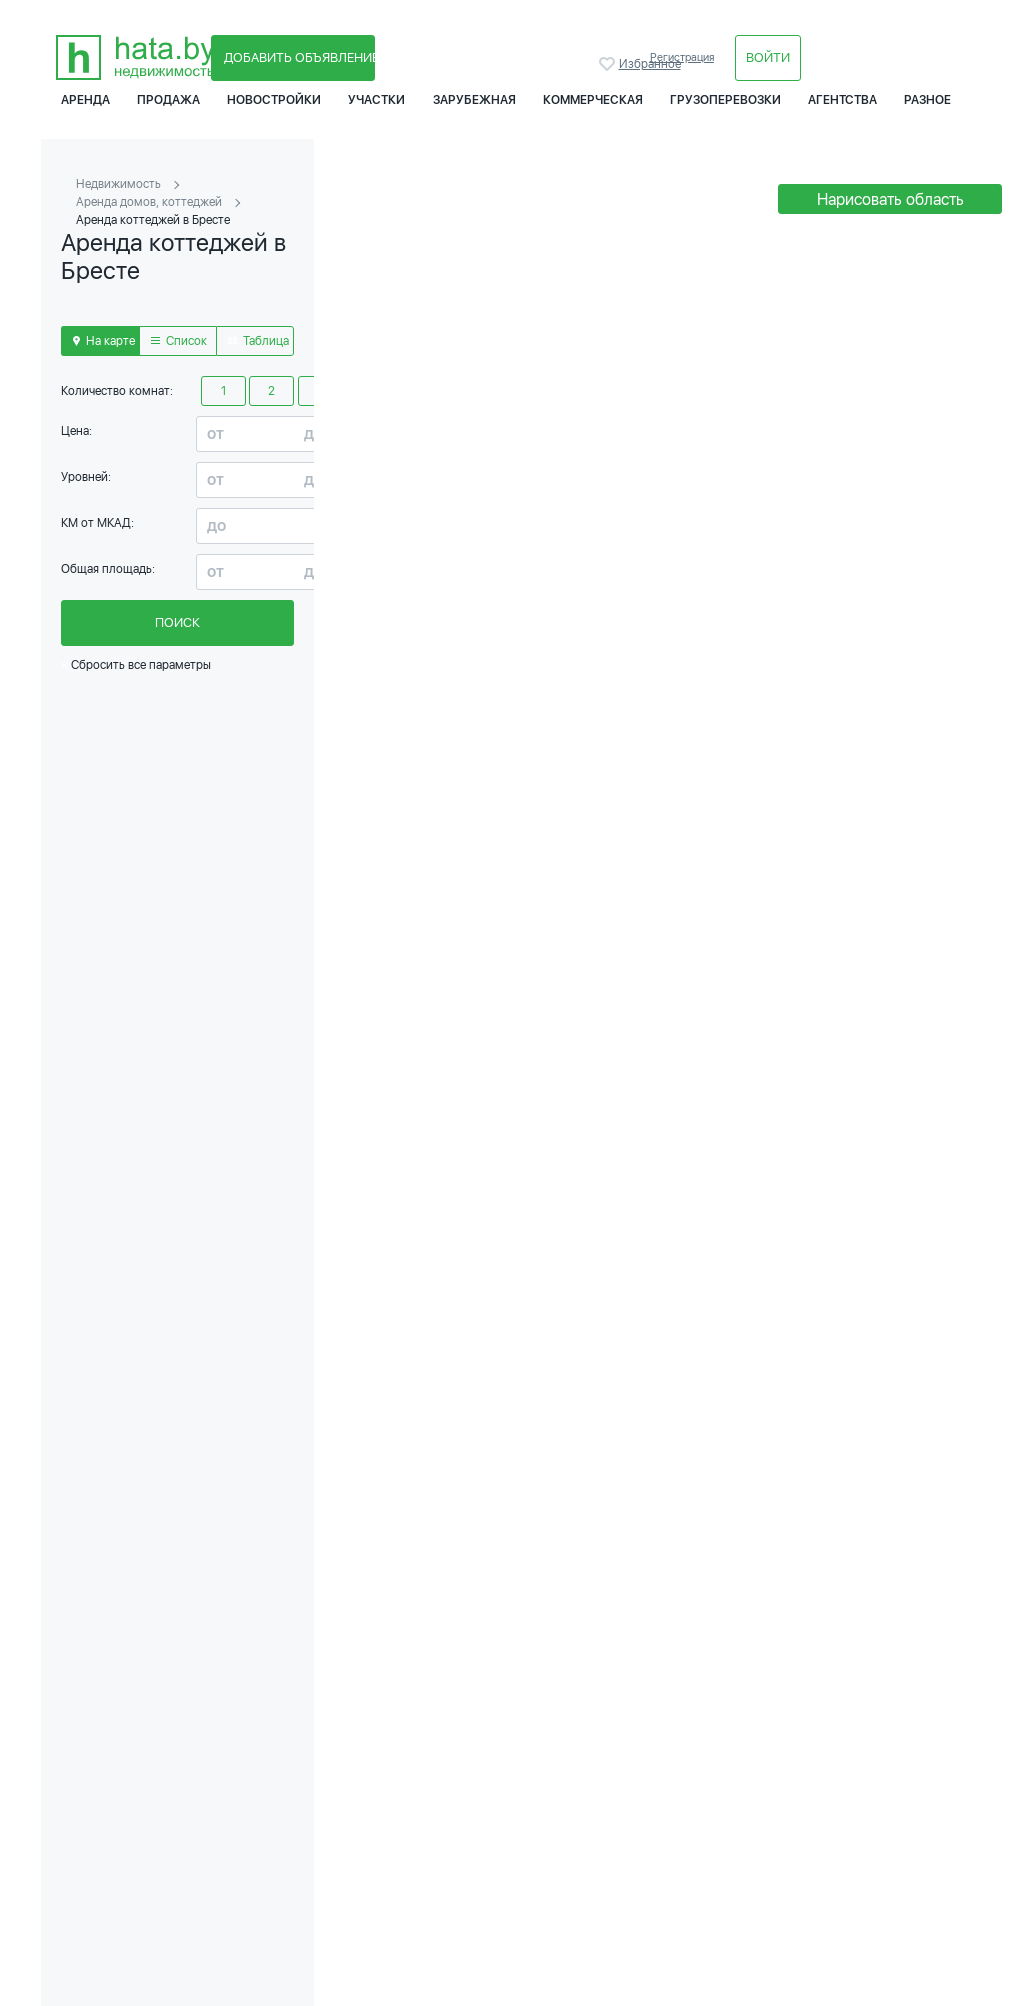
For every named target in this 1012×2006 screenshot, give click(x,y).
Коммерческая (593, 100)
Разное (927, 100)
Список (179, 341)
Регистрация (682, 57)
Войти (768, 57)
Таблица (258, 341)
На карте (104, 341)
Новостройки (274, 100)
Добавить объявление (299, 57)
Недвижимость (118, 184)
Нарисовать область (890, 199)
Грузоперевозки (725, 100)
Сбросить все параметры (136, 665)
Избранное (609, 64)
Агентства (842, 100)
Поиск (177, 622)
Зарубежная (474, 100)
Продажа (168, 100)
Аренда (85, 100)
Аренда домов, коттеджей (149, 202)
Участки (376, 100)
